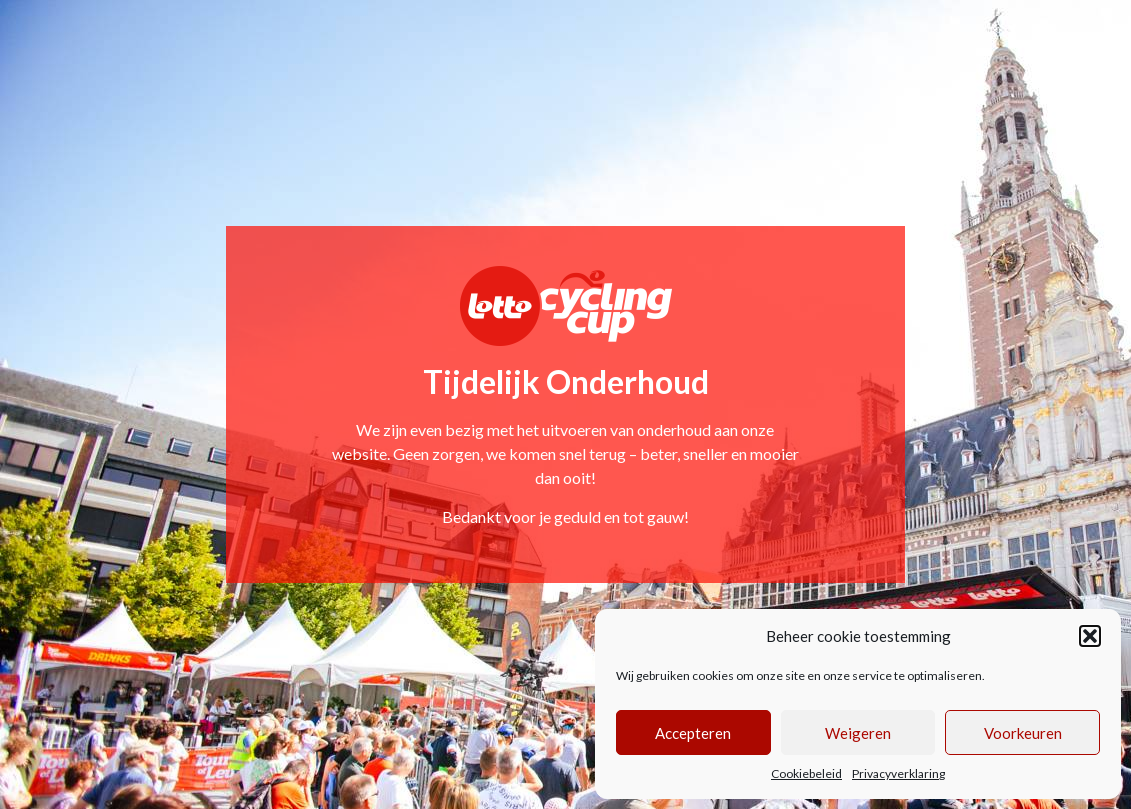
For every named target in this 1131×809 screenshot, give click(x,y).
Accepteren (693, 733)
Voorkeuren (1023, 733)
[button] (1090, 636)
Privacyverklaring (898, 773)
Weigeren (858, 733)
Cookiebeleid (806, 773)
